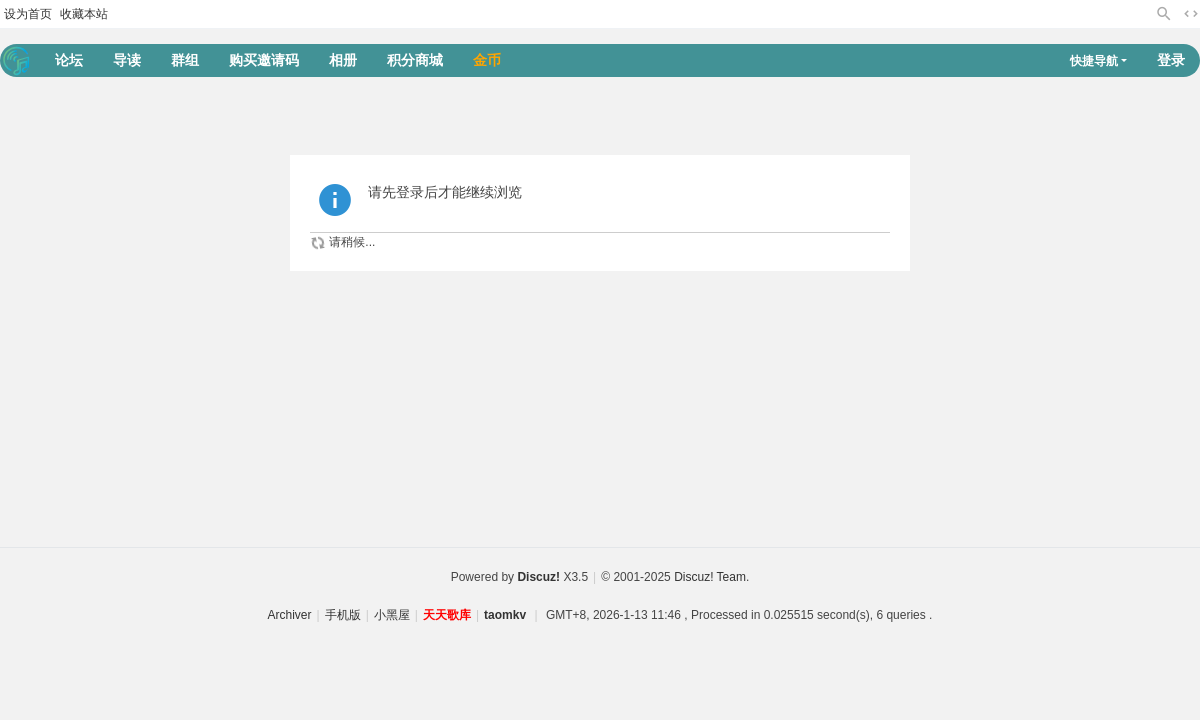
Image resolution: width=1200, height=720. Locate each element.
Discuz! (538, 577)
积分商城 (415, 60)
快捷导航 (1094, 61)
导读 (127, 60)
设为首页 (28, 14)
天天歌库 (447, 615)
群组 (185, 60)
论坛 (69, 60)
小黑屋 (392, 615)
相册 (343, 60)
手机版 (343, 615)
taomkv (505, 615)
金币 (487, 60)
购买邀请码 (264, 60)
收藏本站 (84, 14)
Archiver (290, 615)
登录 (1171, 60)
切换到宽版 (1191, 14)
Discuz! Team (710, 577)
